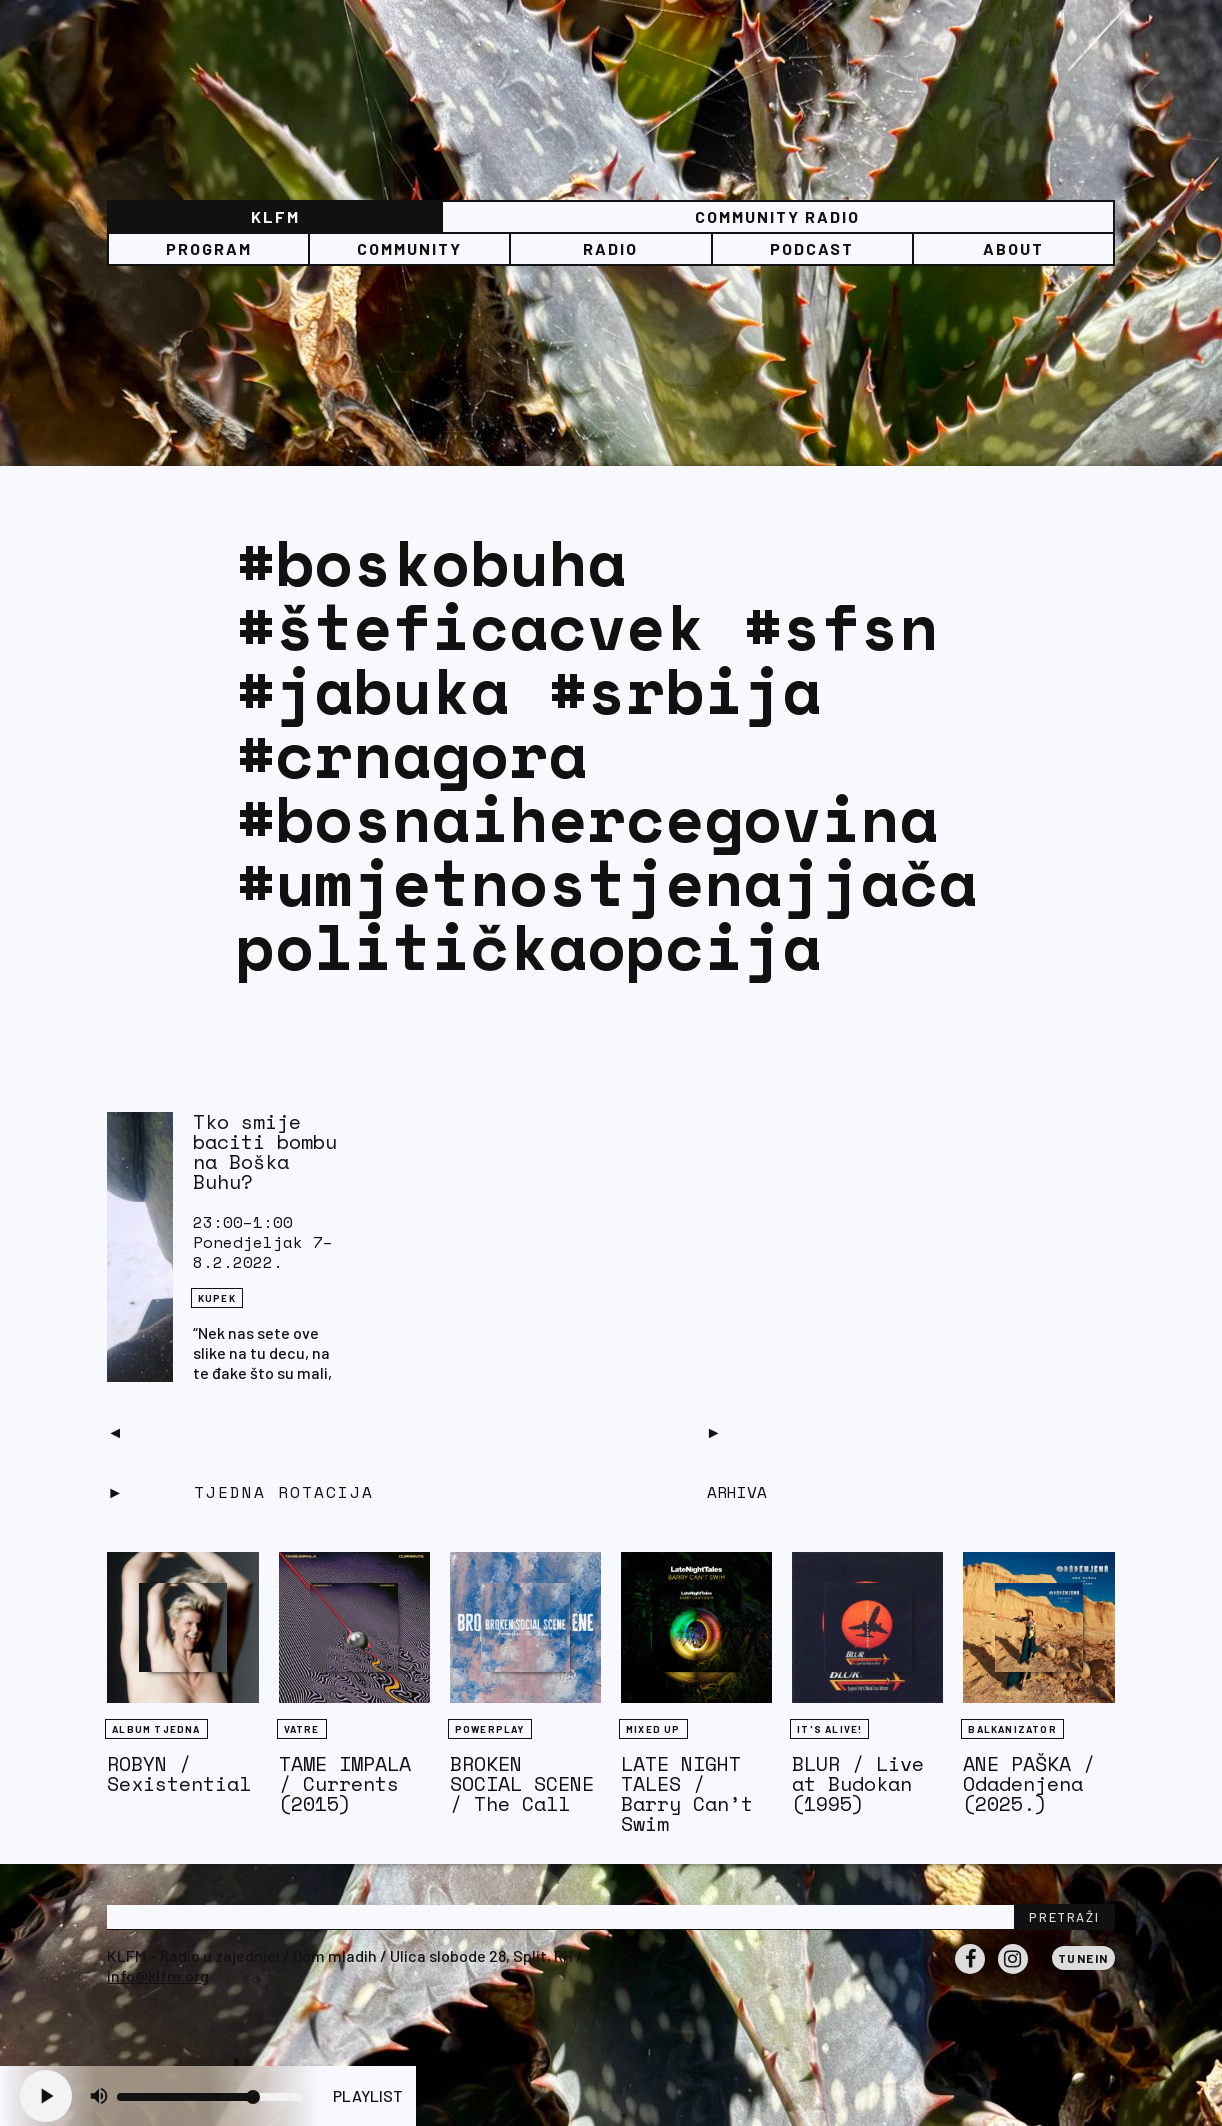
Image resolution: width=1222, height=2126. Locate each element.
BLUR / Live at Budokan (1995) (858, 1783)
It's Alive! (829, 1729)
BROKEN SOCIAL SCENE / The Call (522, 1783)
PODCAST (812, 248)
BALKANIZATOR (1012, 1729)
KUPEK (217, 1298)
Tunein (1083, 1958)
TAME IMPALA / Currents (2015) (345, 1783)
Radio (610, 248)
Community (409, 248)
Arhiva (737, 1492)
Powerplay (490, 1729)
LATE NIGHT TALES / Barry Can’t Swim (687, 1793)
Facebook (970, 1973)
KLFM (275, 216)
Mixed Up (653, 1729)
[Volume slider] (210, 2097)
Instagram (1013, 1973)
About (1013, 248)
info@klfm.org (158, 1975)
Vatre (302, 1729)
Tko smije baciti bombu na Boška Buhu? (265, 1151)
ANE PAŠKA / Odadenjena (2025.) (1029, 1783)
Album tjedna (156, 1729)
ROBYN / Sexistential (179, 1773)
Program (209, 248)
